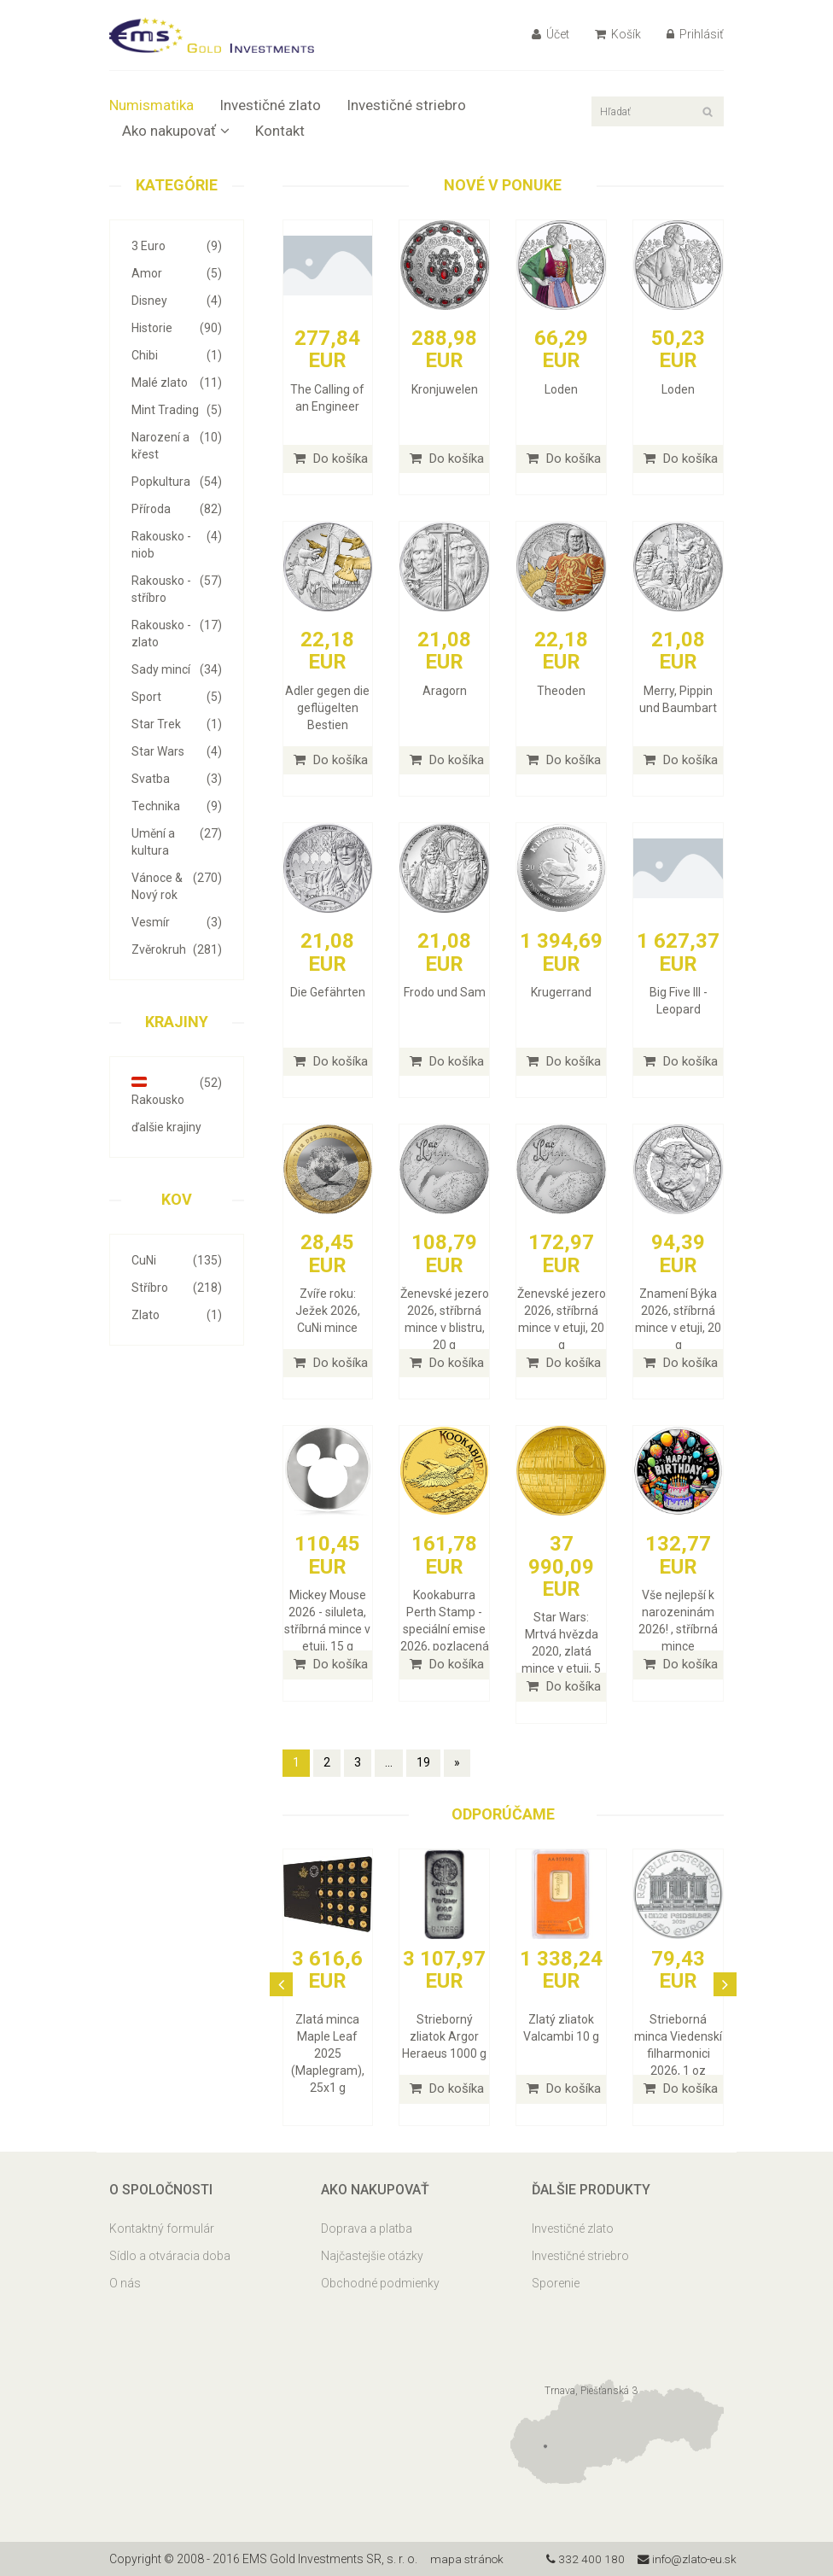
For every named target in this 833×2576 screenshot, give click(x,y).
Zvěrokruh (176, 949)
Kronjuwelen (444, 389)
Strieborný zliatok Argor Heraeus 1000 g (444, 2036)
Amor (176, 273)
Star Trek (176, 724)
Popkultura (176, 481)
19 (423, 1762)
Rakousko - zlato (176, 632)
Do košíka (331, 458)
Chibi (176, 355)
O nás (125, 2283)
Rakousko (176, 1090)
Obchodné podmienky (380, 2283)
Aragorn (444, 691)
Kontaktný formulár (161, 2228)
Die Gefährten (327, 992)
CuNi (176, 1260)
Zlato (176, 1314)
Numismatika (151, 105)
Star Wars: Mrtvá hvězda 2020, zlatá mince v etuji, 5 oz (561, 1651)
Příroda (176, 508)
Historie (176, 327)
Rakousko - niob (176, 544)
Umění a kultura (176, 841)
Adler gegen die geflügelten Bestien (327, 708)
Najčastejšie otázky (372, 2256)
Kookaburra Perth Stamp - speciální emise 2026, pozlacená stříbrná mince (444, 1629)
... (389, 1762)
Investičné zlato (270, 105)
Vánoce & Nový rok (176, 885)
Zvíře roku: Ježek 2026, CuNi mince (327, 1311)
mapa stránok (468, 2559)
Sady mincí (176, 669)
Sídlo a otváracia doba (169, 2256)
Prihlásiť (695, 34)
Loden (561, 389)
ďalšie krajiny (166, 1127)
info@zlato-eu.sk (684, 2559)
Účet (550, 34)
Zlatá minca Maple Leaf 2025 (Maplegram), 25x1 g (327, 2053)
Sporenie (556, 2283)
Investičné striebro (406, 105)
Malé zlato (176, 382)
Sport (176, 696)
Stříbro (176, 1287)
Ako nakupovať (176, 130)
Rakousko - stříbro (176, 588)
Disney (176, 300)
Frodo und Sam (445, 992)
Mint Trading (176, 409)
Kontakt (280, 130)
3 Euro (176, 245)
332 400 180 (579, 2559)
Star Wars (176, 751)
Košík (618, 34)
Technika (176, 806)
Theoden (561, 691)
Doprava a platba (366, 2228)
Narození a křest (176, 445)
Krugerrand (561, 992)
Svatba (176, 778)
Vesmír (176, 922)
